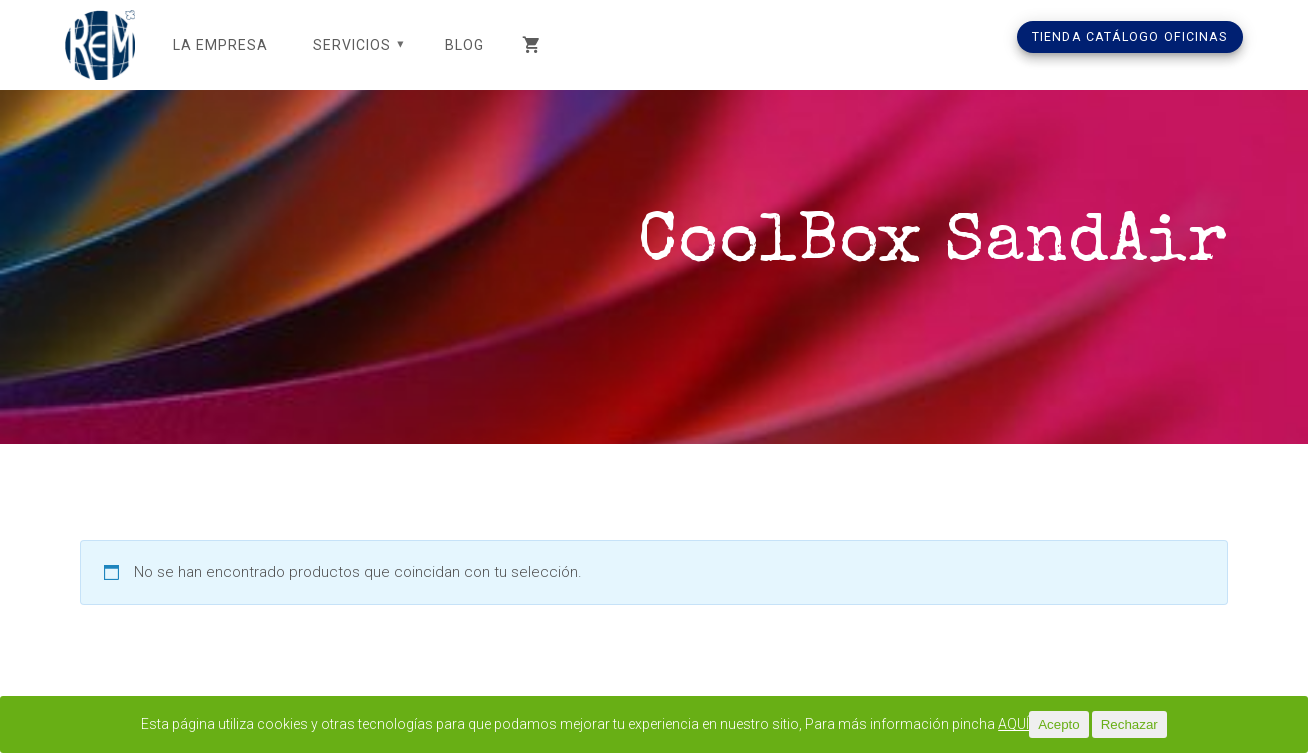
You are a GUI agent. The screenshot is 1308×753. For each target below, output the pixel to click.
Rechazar (1160, 724)
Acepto (1089, 724)
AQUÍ (1043, 725)
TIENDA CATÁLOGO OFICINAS (1130, 36)
